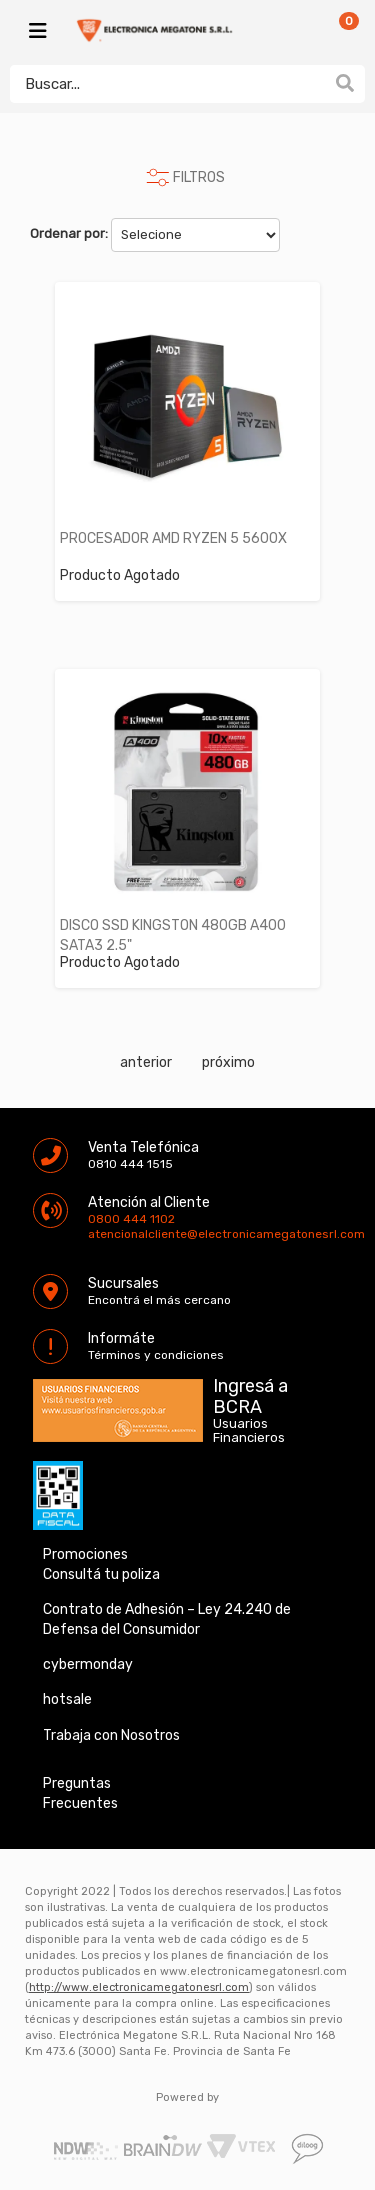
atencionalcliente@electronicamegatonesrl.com (105, 1234)
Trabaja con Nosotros (111, 1735)
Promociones (85, 1554)
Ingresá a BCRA (250, 1393)
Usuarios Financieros (249, 1431)
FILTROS (199, 177)
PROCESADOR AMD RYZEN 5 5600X (173, 538)
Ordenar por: (69, 233)
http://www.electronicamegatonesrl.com (139, 1987)
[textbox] (167, 84)
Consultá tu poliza (101, 1574)
